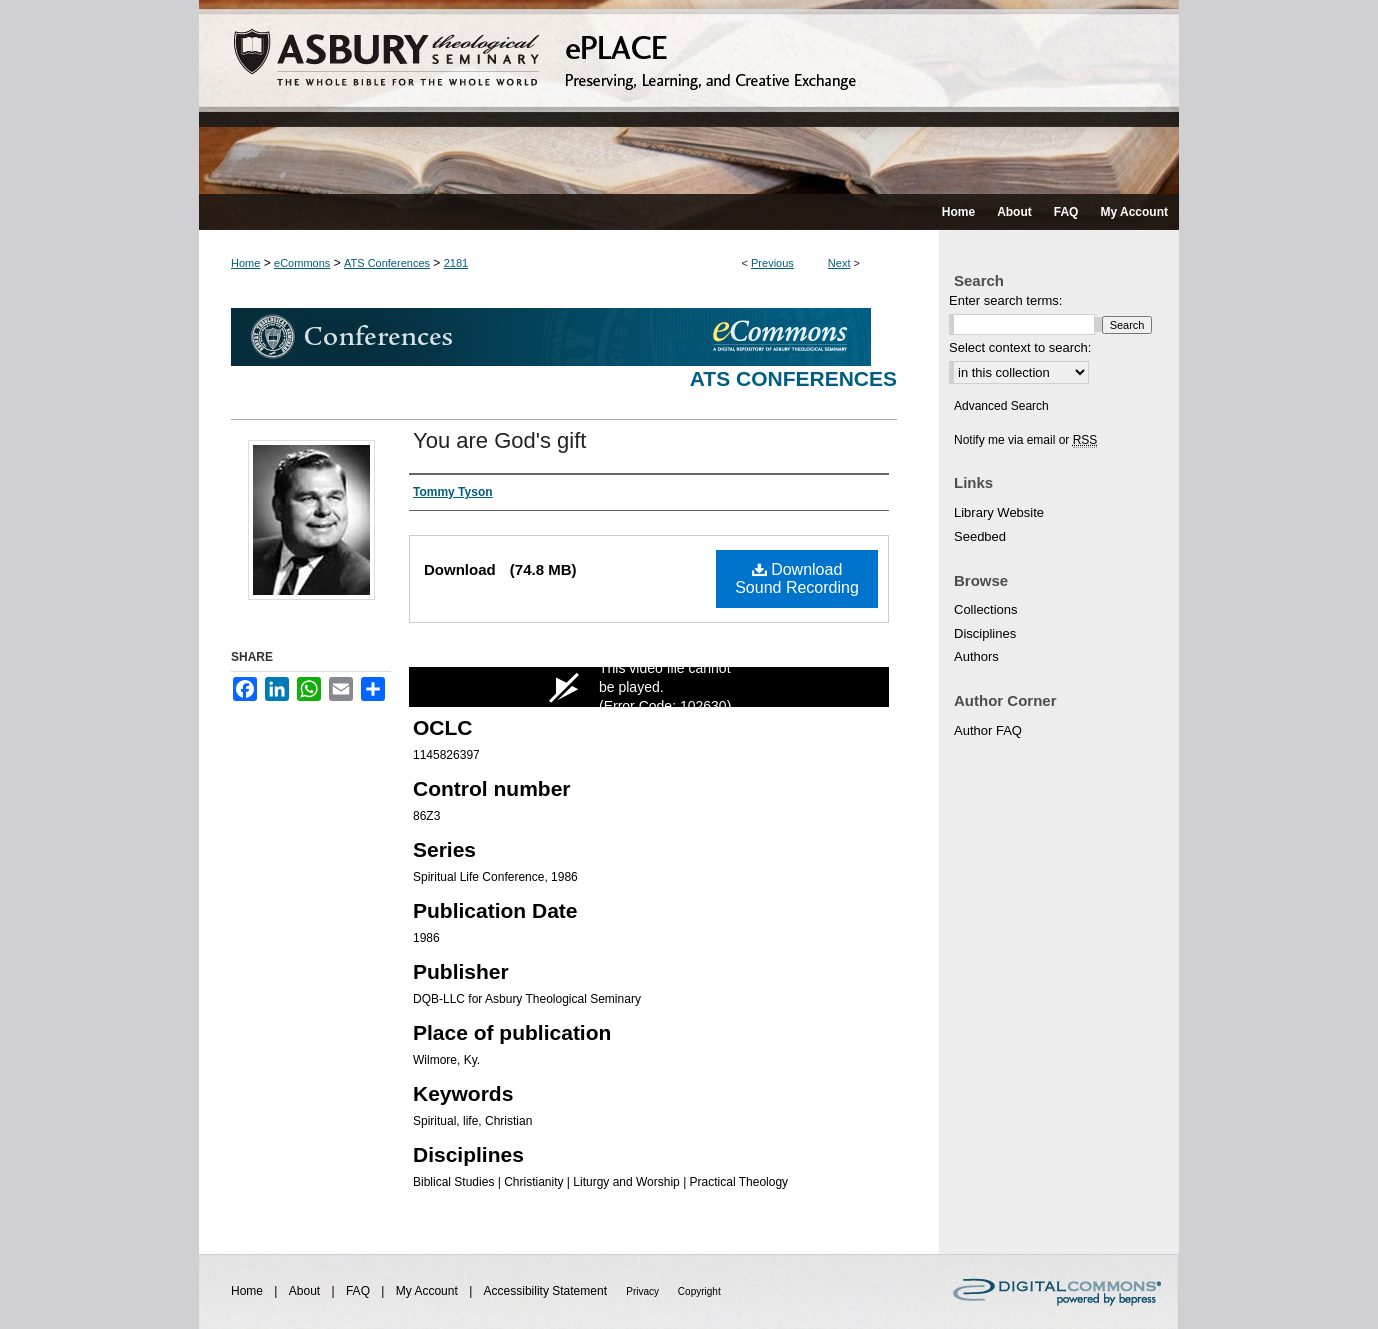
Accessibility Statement (547, 1291)
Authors (976, 656)
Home (245, 263)
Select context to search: (1020, 347)
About (306, 1291)
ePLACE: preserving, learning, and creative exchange (689, 97)
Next (839, 263)
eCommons (302, 263)
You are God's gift (499, 440)
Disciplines (985, 633)
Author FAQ (988, 730)
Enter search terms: (1005, 300)
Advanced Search (1001, 406)
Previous (772, 263)
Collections (986, 609)
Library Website (999, 512)
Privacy (644, 1291)
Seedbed (980, 536)
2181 (456, 263)
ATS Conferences (387, 263)
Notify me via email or (1025, 440)
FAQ (359, 1291)
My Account (428, 1291)
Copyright (699, 1291)
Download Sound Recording (797, 578)
